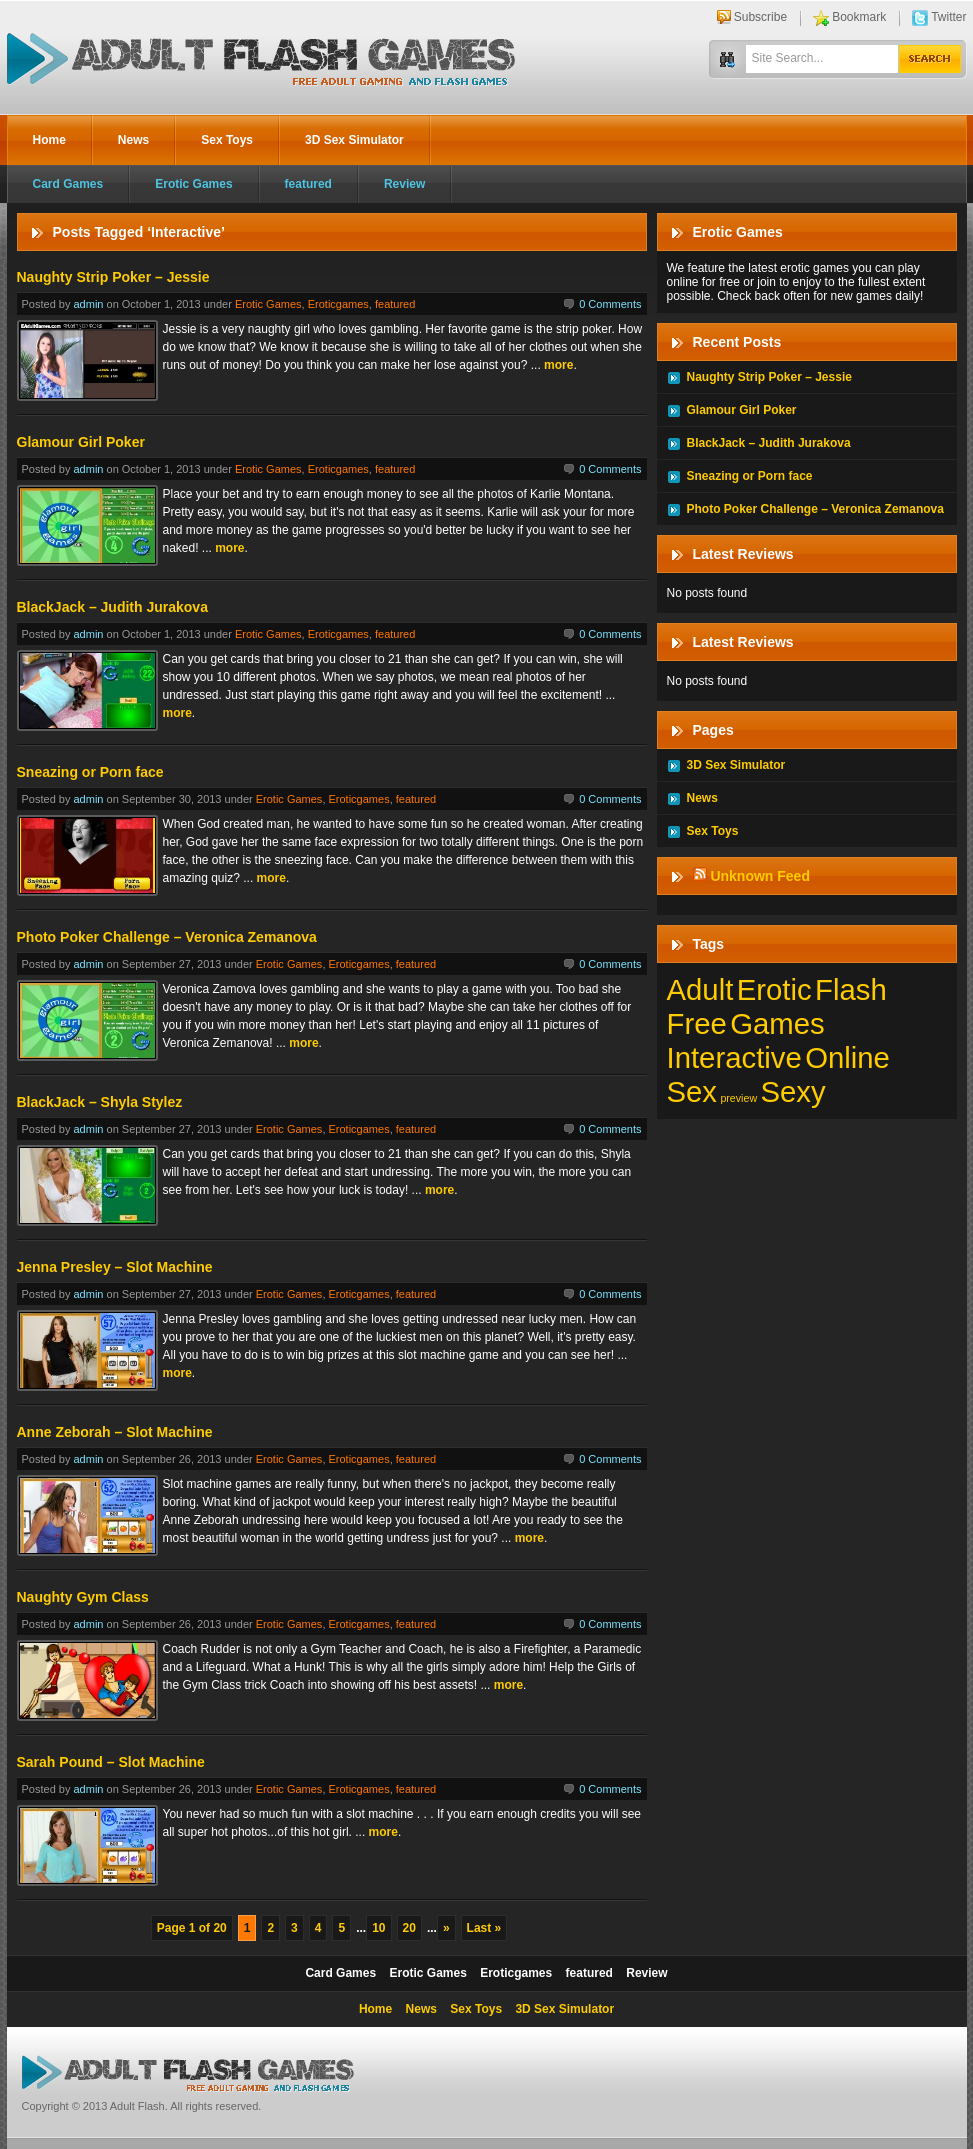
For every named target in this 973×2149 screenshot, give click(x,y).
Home (49, 140)
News (133, 140)
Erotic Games (193, 184)
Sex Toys (227, 140)
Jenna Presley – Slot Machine (115, 1267)
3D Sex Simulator (354, 140)
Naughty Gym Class (83, 1597)
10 (378, 1928)
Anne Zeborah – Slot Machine (115, 1432)
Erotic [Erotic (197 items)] (774, 989)
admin (88, 304)
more (558, 365)
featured (308, 184)
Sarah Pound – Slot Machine (111, 1762)
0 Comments (610, 304)
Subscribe (760, 17)
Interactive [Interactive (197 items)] (734, 1057)
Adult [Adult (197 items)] (700, 989)
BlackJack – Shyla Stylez (100, 1102)
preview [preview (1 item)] (738, 1098)
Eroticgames (338, 304)
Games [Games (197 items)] (777, 1023)
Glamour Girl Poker (81, 442)
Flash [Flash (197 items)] (851, 989)
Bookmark (859, 17)
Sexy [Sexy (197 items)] (792, 1091)
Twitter (948, 17)
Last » (484, 1928)
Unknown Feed (760, 876)
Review (404, 184)
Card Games (68, 184)
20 (409, 1928)
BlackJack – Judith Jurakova (112, 607)
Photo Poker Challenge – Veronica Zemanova (167, 937)
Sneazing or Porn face (90, 772)
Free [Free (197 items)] (697, 1023)
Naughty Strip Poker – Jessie (113, 277)
